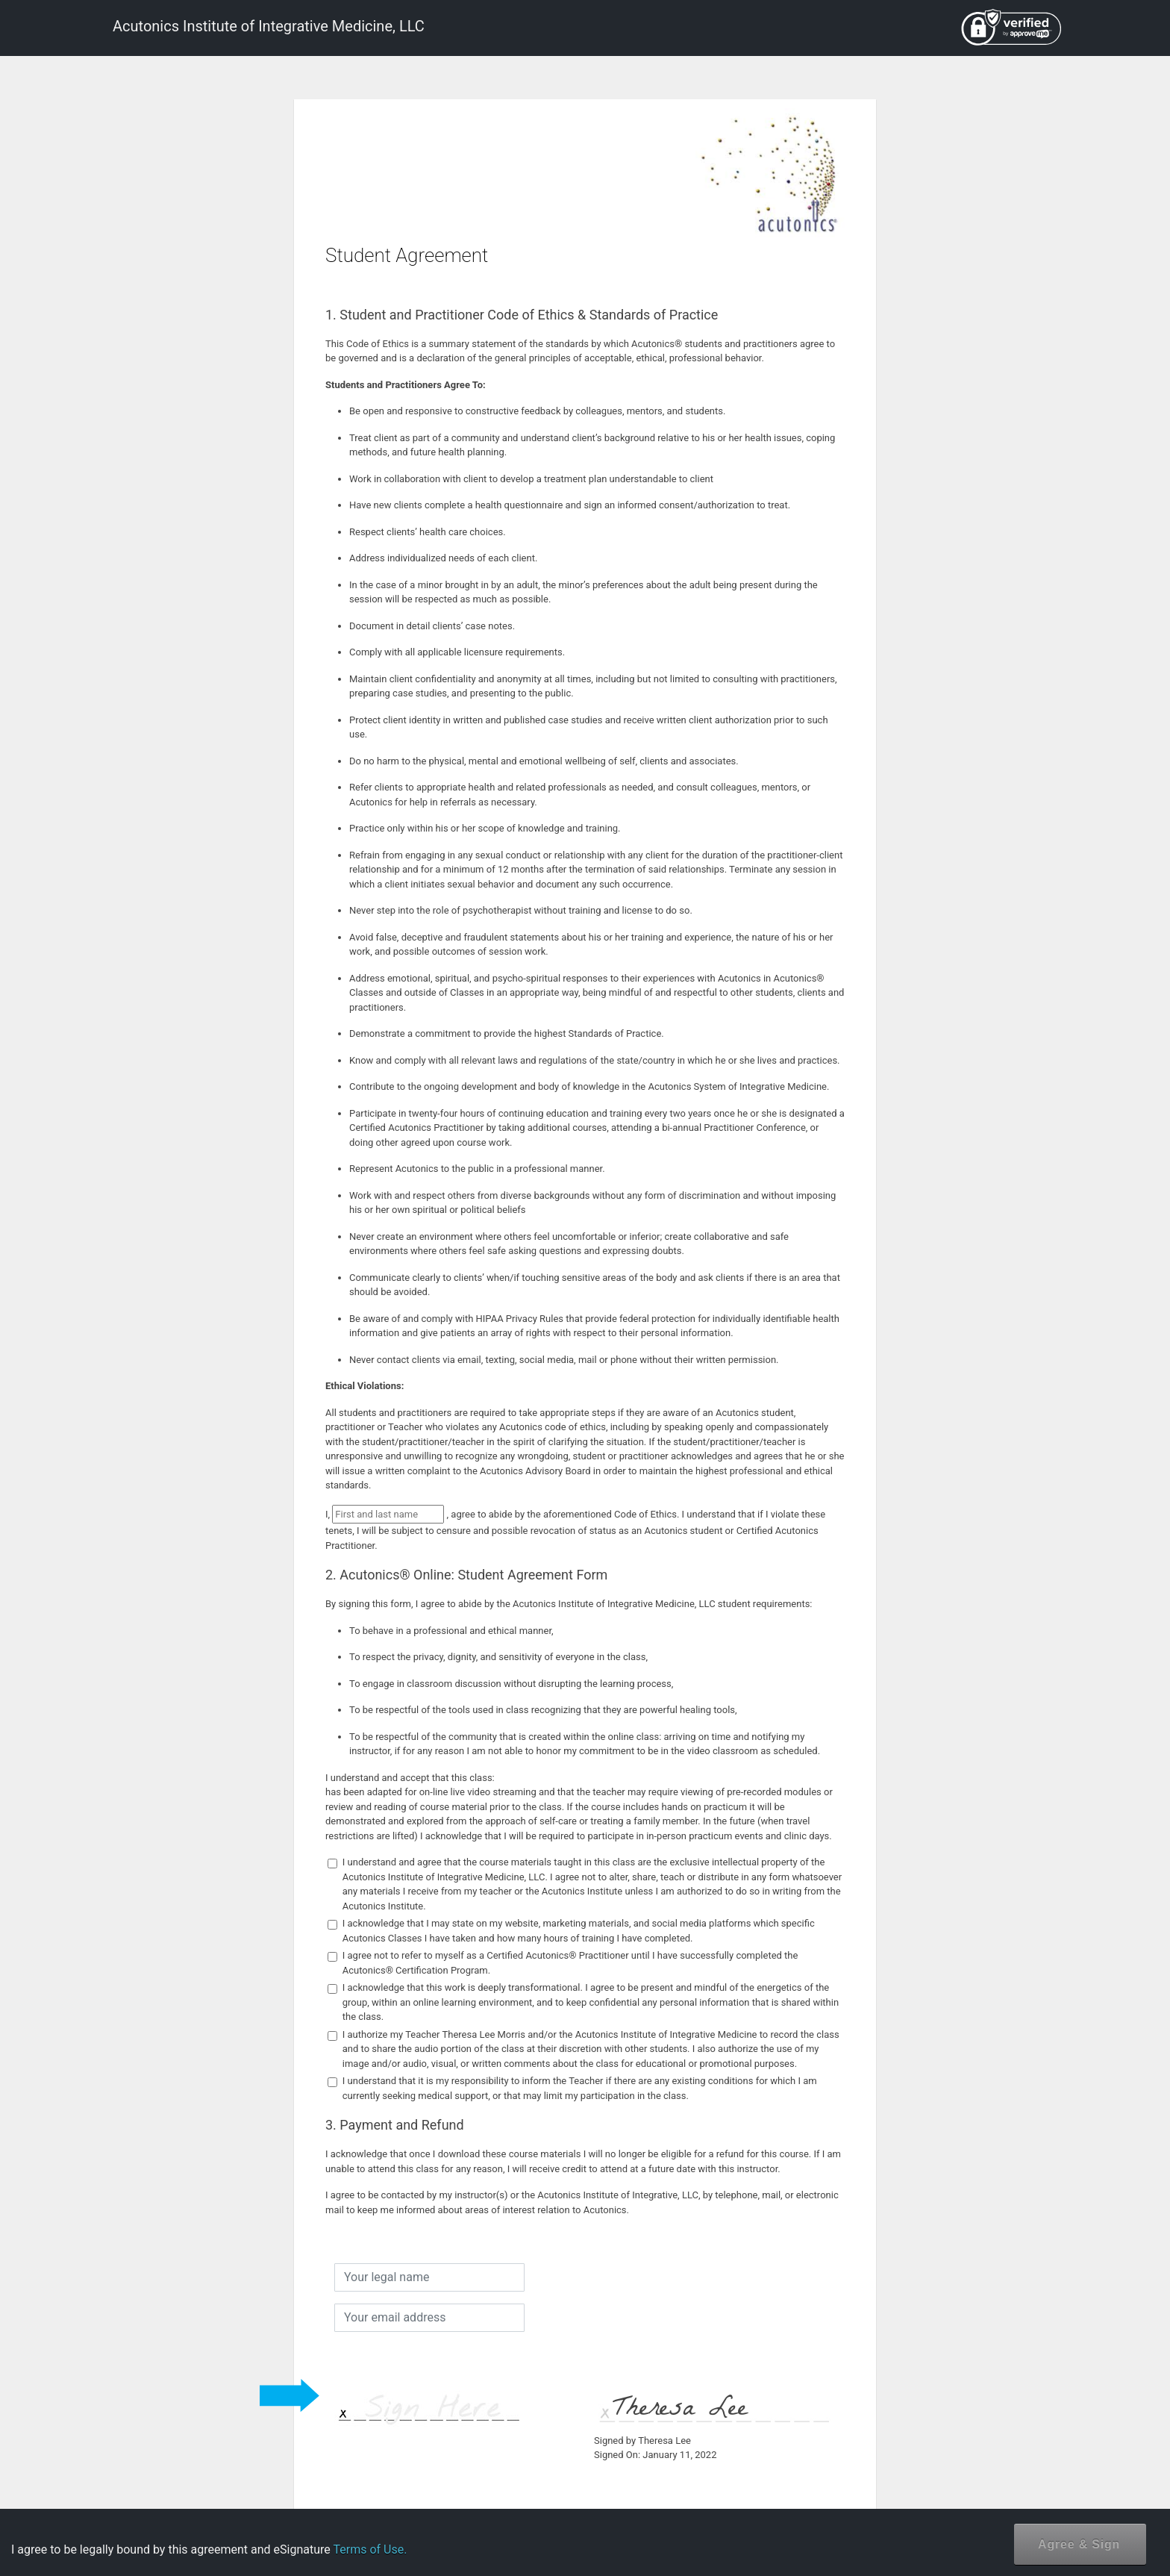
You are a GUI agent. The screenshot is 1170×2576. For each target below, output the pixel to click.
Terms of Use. (370, 2549)
